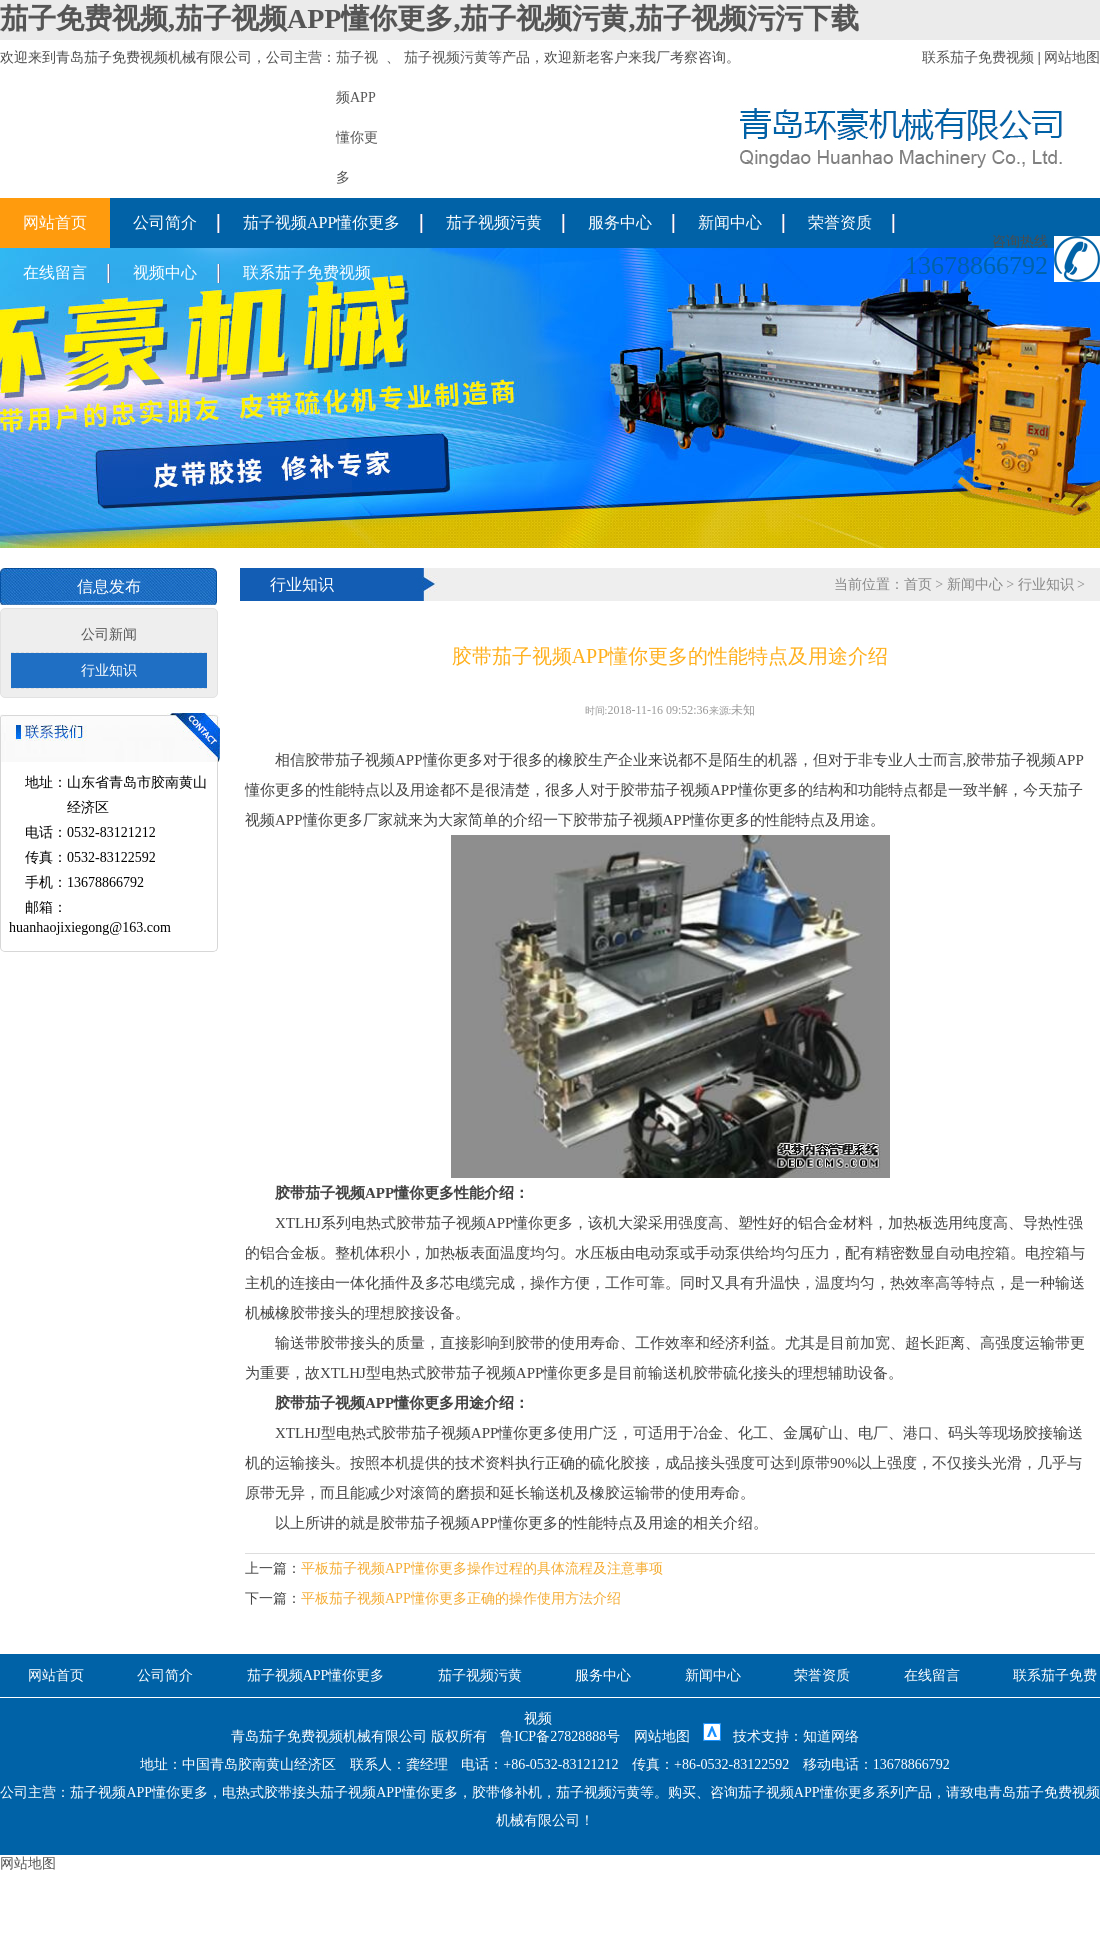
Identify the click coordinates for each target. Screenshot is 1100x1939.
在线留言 (55, 272)
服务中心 (620, 222)
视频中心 (165, 272)
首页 (918, 584)
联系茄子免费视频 (978, 57)
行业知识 (109, 670)
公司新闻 (109, 634)
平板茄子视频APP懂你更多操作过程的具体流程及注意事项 (482, 1568)
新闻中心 (730, 222)
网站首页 (55, 222)
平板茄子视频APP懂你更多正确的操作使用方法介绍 (461, 1598)
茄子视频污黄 (446, 57)
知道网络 (831, 1736)
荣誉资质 (840, 222)
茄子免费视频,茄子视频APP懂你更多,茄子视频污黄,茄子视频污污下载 (429, 18)
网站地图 (1072, 57)
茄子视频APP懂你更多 (321, 222)
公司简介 (165, 222)
